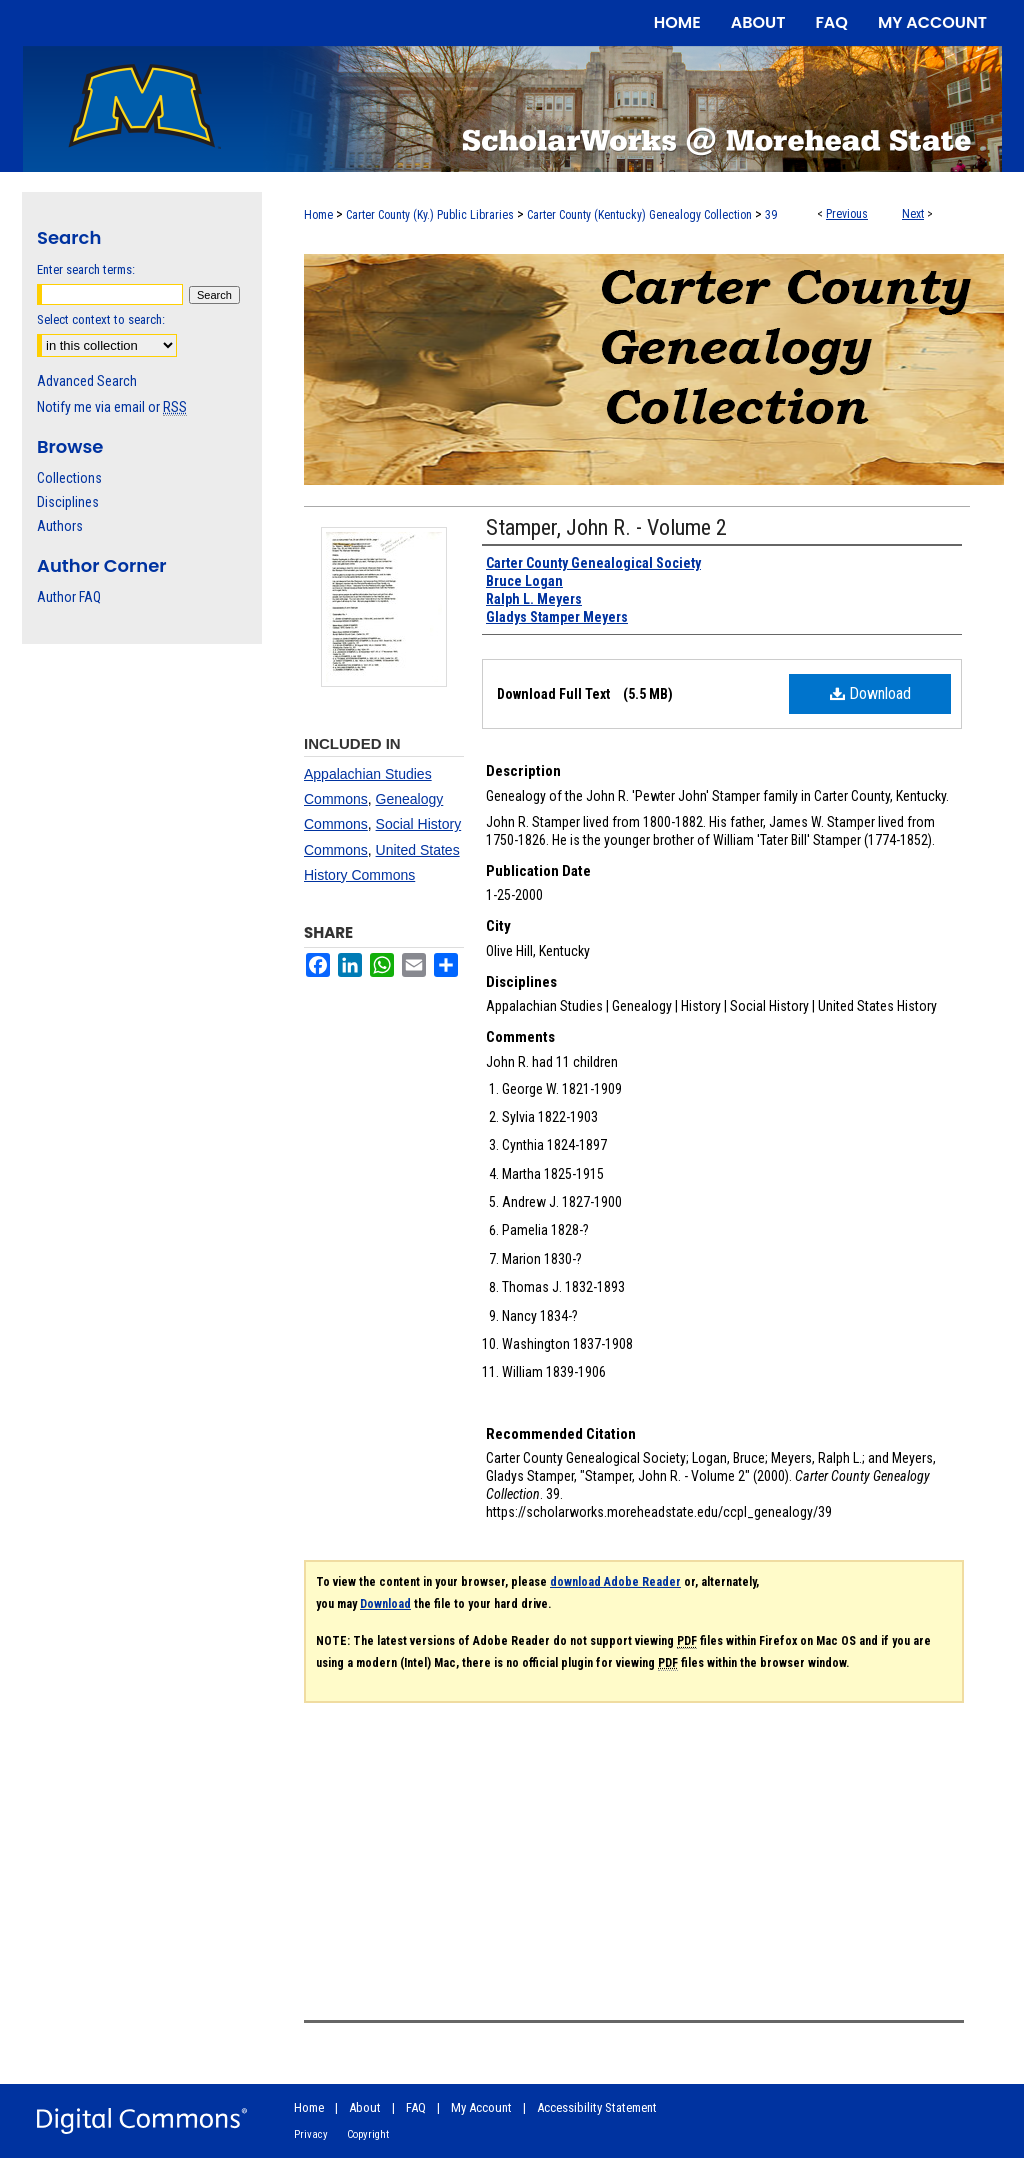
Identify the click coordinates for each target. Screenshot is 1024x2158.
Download (870, 693)
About (365, 2107)
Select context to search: (101, 319)
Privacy (311, 2134)
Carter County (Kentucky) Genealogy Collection (639, 215)
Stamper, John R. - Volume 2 (606, 527)
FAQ (416, 2107)
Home (318, 215)
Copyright (368, 2134)
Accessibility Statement (597, 2107)
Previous (847, 214)
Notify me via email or (112, 407)
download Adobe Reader (615, 1582)
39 (771, 215)
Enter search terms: (86, 269)
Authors (60, 526)
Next (913, 214)
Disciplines (68, 502)
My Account (481, 2107)
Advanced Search (87, 381)
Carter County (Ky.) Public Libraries (430, 215)
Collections (69, 478)
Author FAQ (69, 597)
